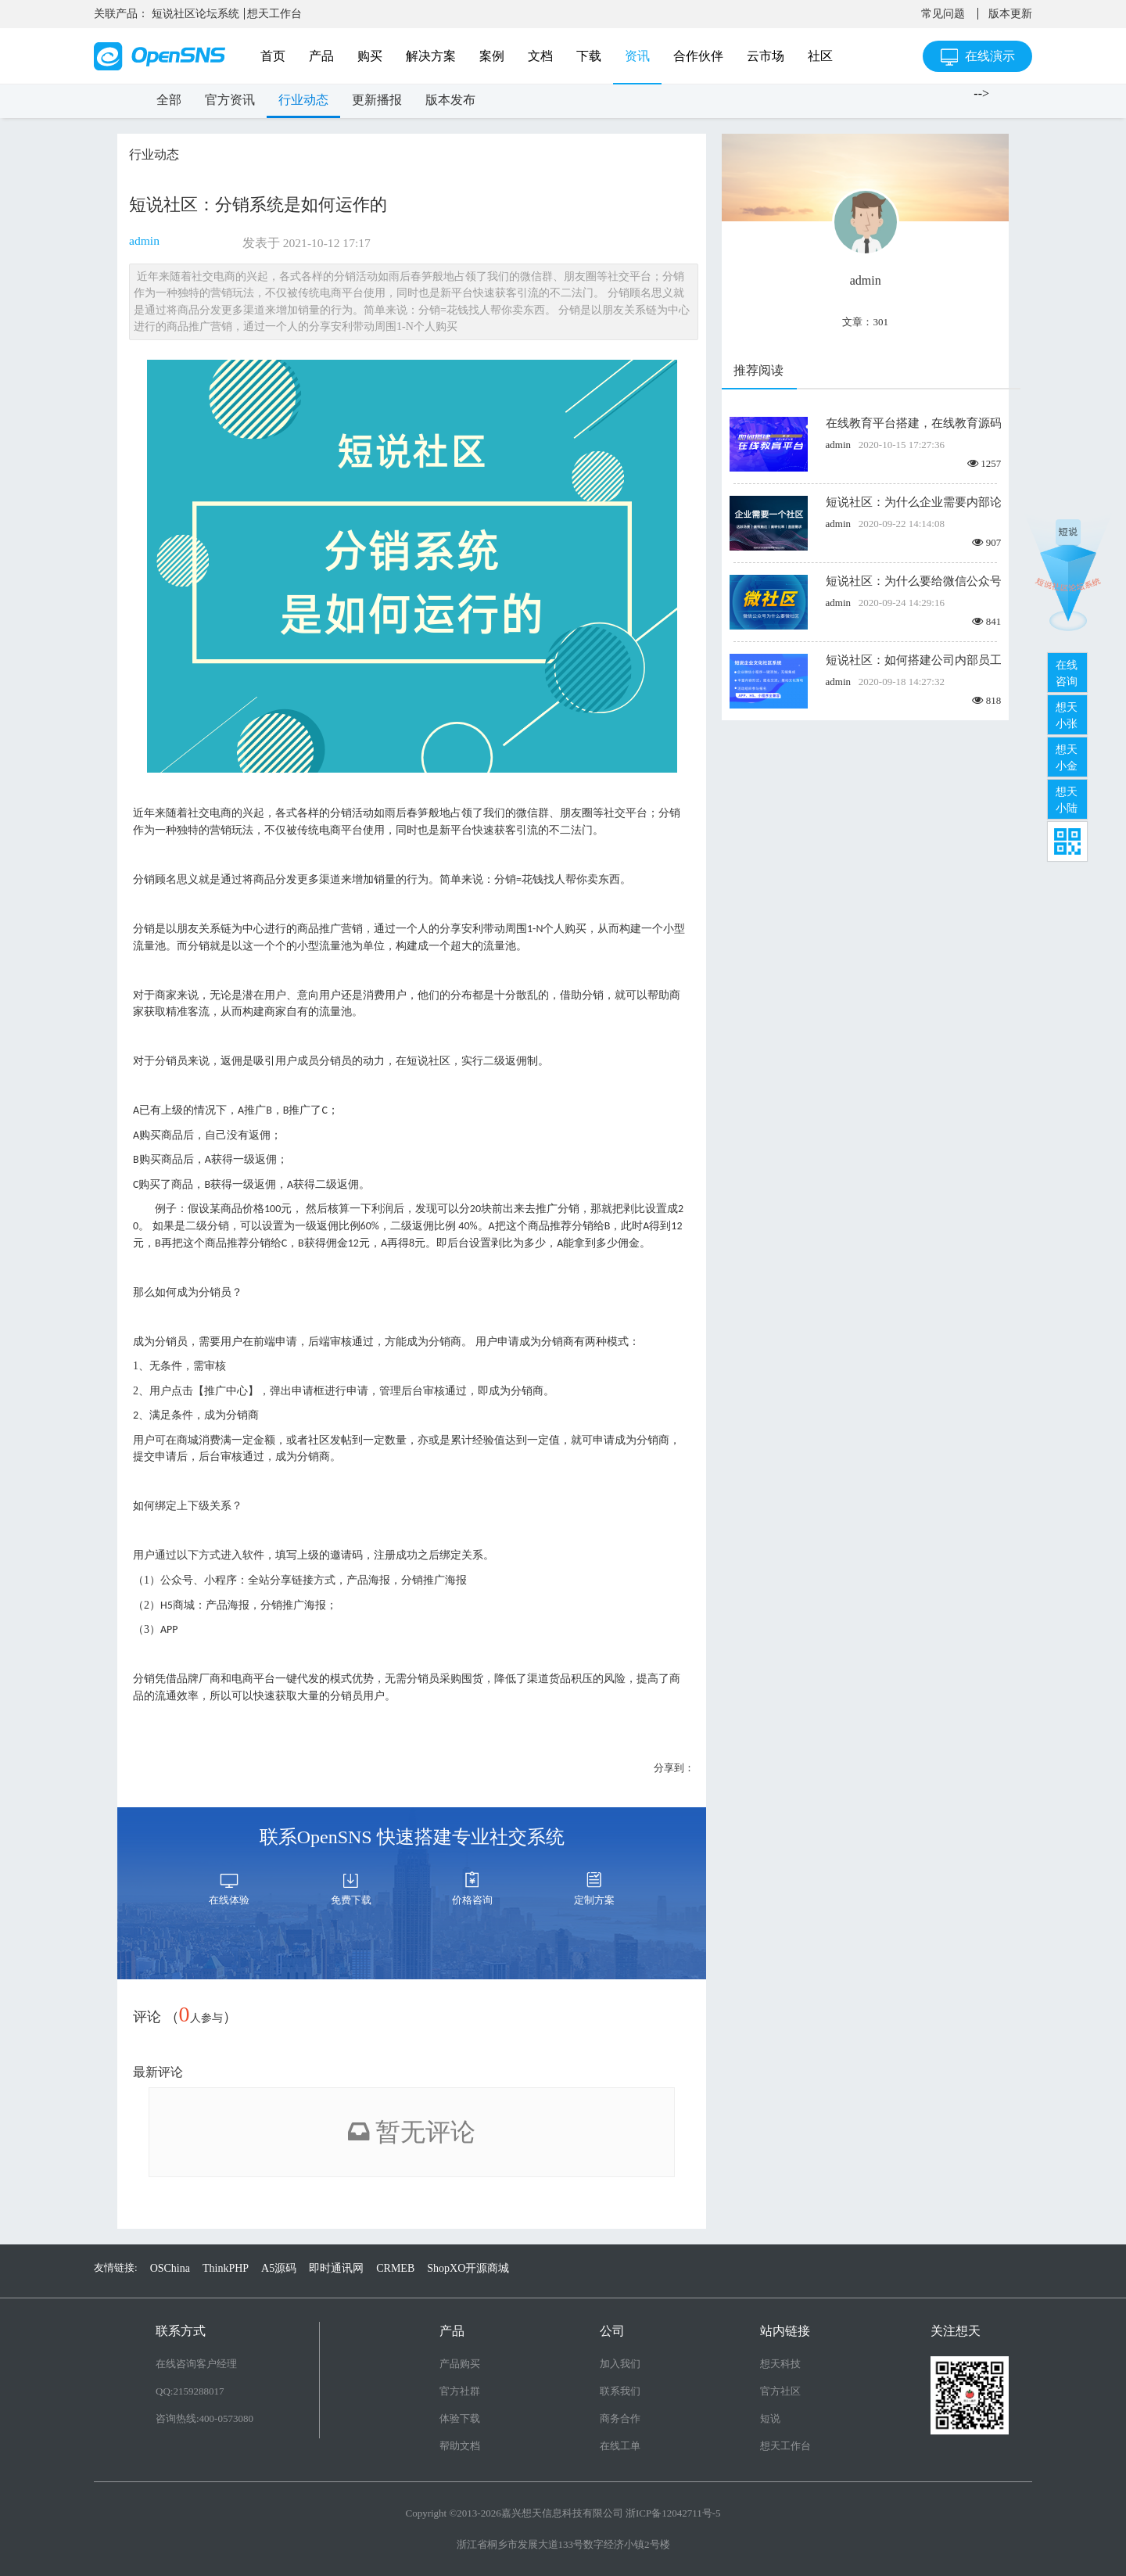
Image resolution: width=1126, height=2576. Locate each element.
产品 (321, 56)
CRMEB (395, 2268)
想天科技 (780, 2364)
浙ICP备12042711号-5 (673, 2513)
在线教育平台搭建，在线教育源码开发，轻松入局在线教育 (913, 423)
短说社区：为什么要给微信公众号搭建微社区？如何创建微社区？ (913, 581)
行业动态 (303, 99)
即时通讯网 (336, 2268)
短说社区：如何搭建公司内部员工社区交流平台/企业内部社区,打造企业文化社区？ (913, 660)
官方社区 (780, 2391)
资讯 (637, 56)
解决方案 (431, 56)
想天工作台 (274, 14)
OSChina (170, 2268)
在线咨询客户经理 (196, 2364)
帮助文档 (459, 2446)
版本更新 (1010, 14)
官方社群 (459, 2391)
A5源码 (278, 2268)
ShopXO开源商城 (468, 2268)
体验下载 (459, 2418)
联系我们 (620, 2391)
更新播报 (377, 99)
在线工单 (620, 2446)
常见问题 (943, 14)
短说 (770, 2418)
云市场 (765, 56)
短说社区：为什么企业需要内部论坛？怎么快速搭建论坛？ (913, 502)
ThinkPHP (226, 2268)
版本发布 (450, 99)
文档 (540, 56)
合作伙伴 (698, 56)
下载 (588, 56)
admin (144, 240)
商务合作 (620, 2418)
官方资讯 (230, 99)
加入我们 (620, 2364)
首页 (272, 56)
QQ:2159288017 (190, 2391)
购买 (369, 56)
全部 (168, 99)
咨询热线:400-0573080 (204, 2418)
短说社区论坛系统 (195, 14)
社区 (820, 56)
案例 (491, 56)
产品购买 (459, 2364)
